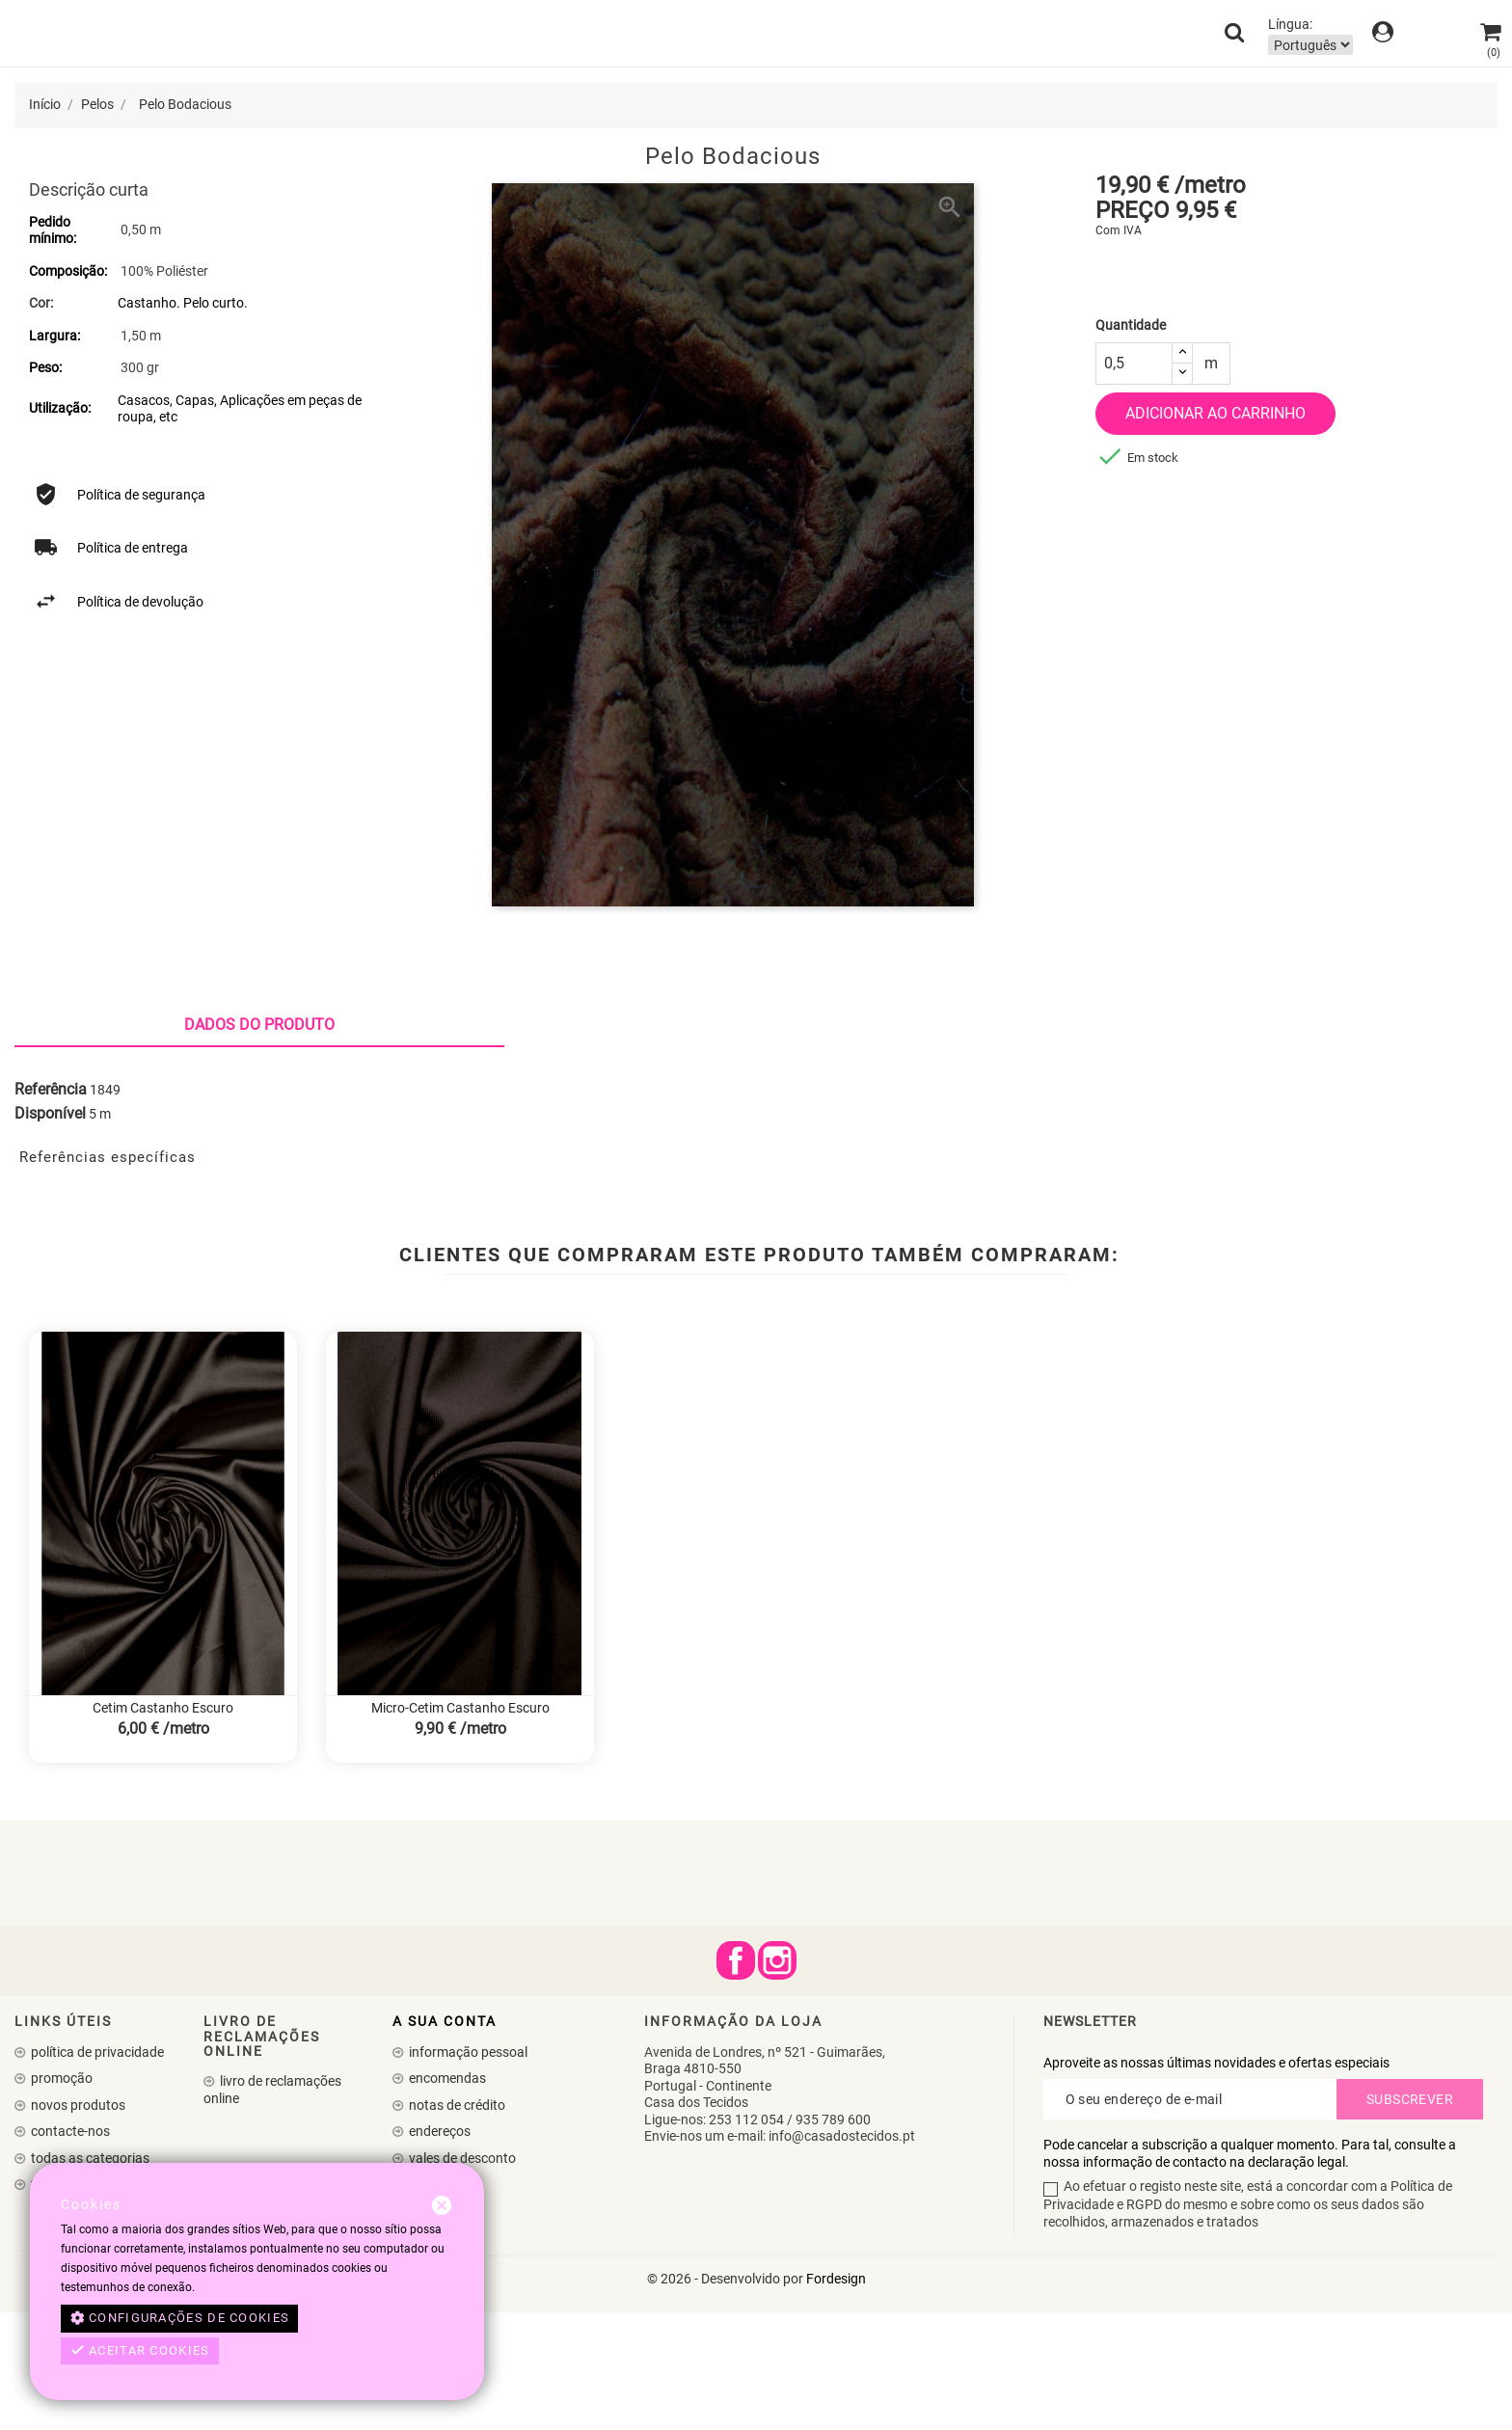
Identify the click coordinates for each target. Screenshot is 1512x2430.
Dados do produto (259, 1143)
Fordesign (836, 2396)
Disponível (50, 1232)
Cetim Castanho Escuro (163, 1826)
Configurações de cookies (179, 2318)
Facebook (735, 2078)
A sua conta (444, 2138)
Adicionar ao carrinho (1215, 413)
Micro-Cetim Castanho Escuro (460, 1826)
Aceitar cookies (139, 2350)
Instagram (777, 2078)
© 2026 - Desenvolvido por (726, 2396)
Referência (50, 1207)
